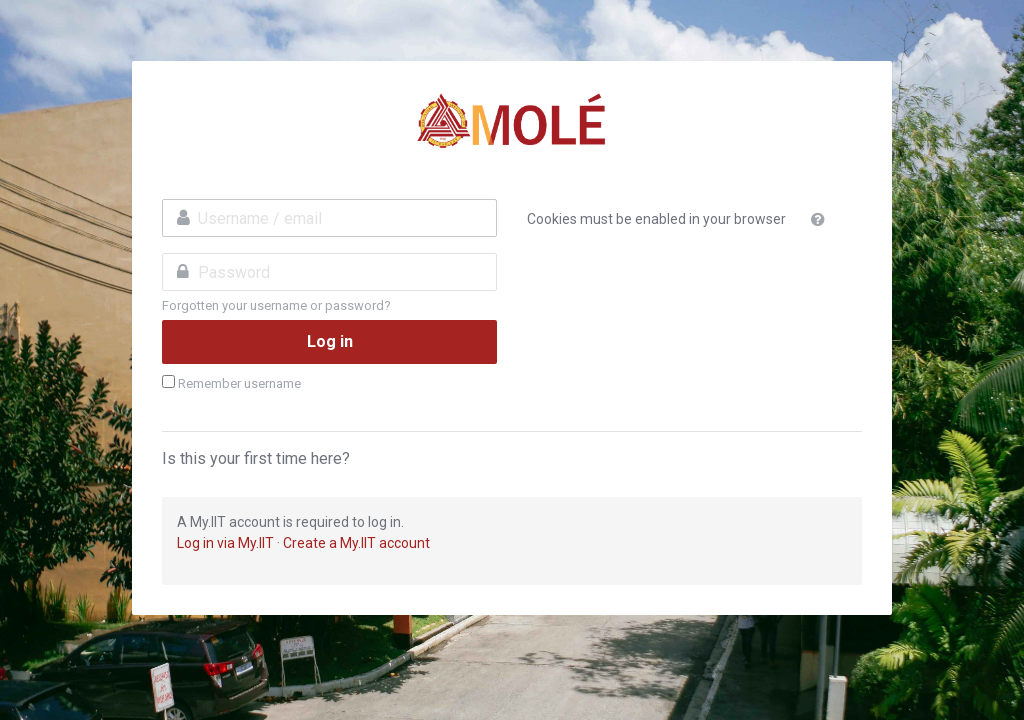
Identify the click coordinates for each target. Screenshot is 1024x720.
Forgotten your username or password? (276, 305)
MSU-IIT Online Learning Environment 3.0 (512, 121)
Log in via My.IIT (225, 543)
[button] (822, 220)
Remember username (239, 383)
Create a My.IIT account (356, 543)
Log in (330, 341)
